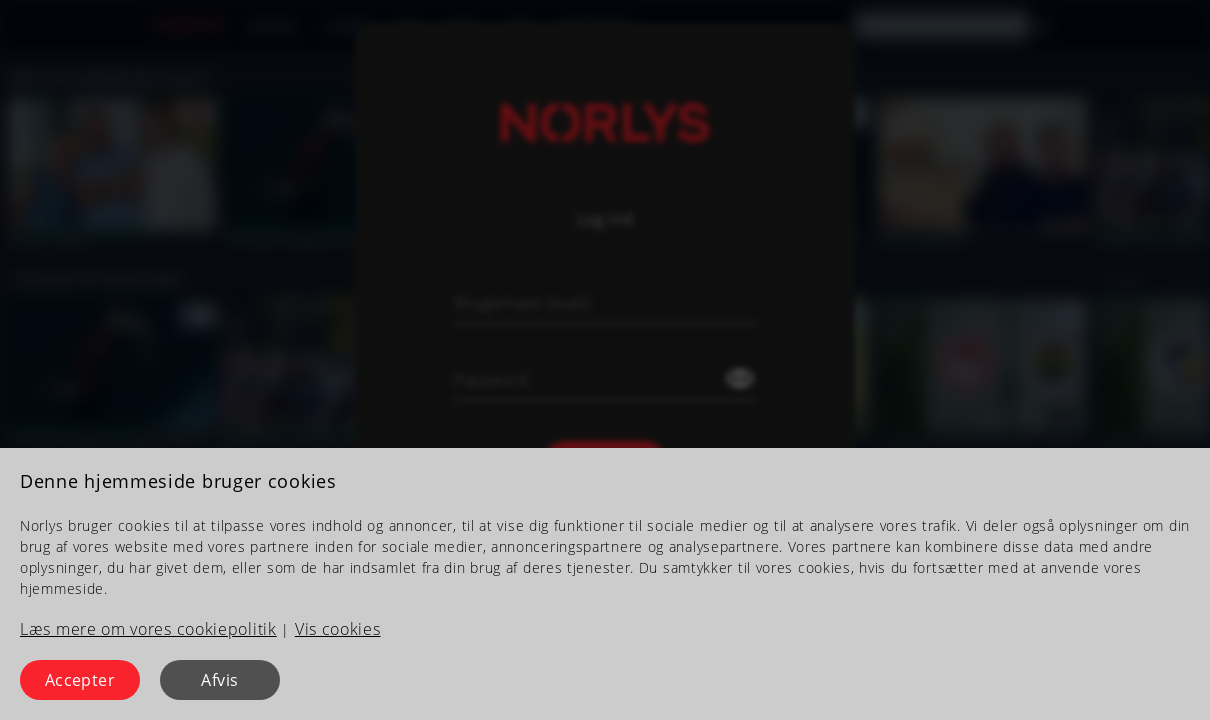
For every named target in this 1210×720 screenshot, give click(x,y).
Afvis (219, 680)
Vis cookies (338, 629)
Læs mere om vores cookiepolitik (148, 629)
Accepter (80, 680)
